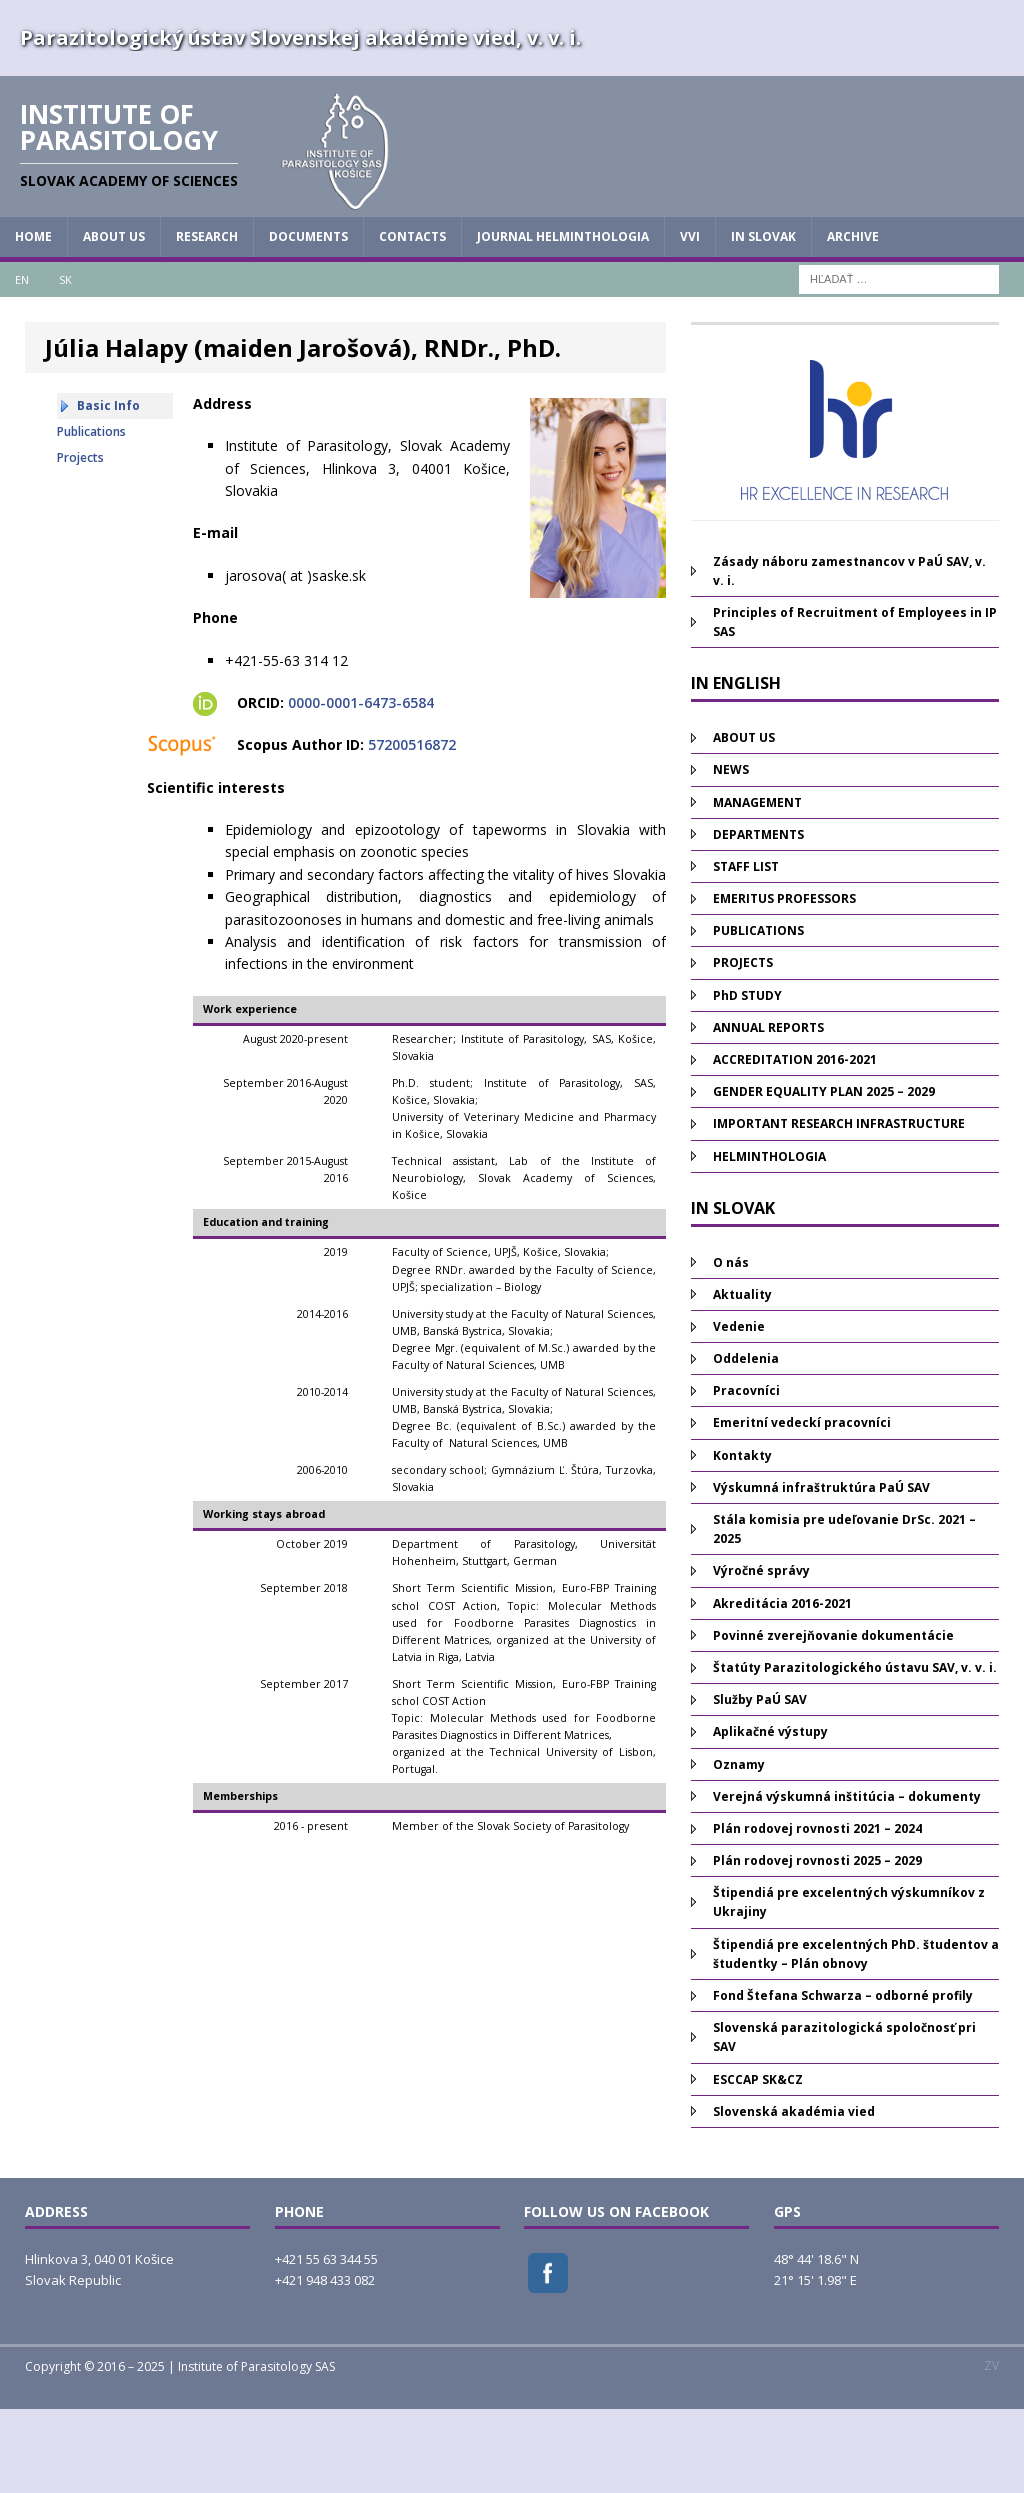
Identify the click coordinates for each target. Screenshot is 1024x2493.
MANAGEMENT (757, 886)
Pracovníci (746, 1475)
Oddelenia (746, 1443)
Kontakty (742, 1539)
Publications (91, 515)
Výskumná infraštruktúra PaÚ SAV (821, 1571)
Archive (853, 321)
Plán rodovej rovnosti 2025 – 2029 (817, 1945)
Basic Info (108, 489)
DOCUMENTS (308, 321)
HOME (33, 321)
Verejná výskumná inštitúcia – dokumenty (847, 1880)
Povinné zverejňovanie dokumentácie (833, 1719)
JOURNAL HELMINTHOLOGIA (563, 321)
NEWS (731, 854)
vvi (690, 321)
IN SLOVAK (763, 321)
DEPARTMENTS (758, 918)
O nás (731, 1346)
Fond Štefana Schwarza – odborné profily (843, 2080)
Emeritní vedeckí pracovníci (802, 1507)
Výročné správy (761, 1655)
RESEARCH (207, 321)
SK (65, 363)
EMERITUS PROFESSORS (784, 983)
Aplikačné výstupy (770, 1816)
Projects (80, 541)
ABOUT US (114, 321)
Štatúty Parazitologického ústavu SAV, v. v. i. (855, 1752)
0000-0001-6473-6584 (361, 787)
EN (22, 363)
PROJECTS (743, 1047)
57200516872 (412, 829)
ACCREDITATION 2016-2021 (795, 1144)
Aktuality (742, 1378)
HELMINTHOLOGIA (769, 1240)
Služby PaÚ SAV (760, 1784)
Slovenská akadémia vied (794, 2195)
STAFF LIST (746, 950)
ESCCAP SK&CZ (758, 2163)
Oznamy (739, 1848)
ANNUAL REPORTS (768, 1111)
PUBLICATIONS (758, 1015)
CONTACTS (412, 321)
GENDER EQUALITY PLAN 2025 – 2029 (824, 1176)
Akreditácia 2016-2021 (782, 1687)
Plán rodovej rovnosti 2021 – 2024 (817, 1913)
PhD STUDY (747, 1079)
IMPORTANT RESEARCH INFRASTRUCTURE (839, 1208)
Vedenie (739, 1411)
